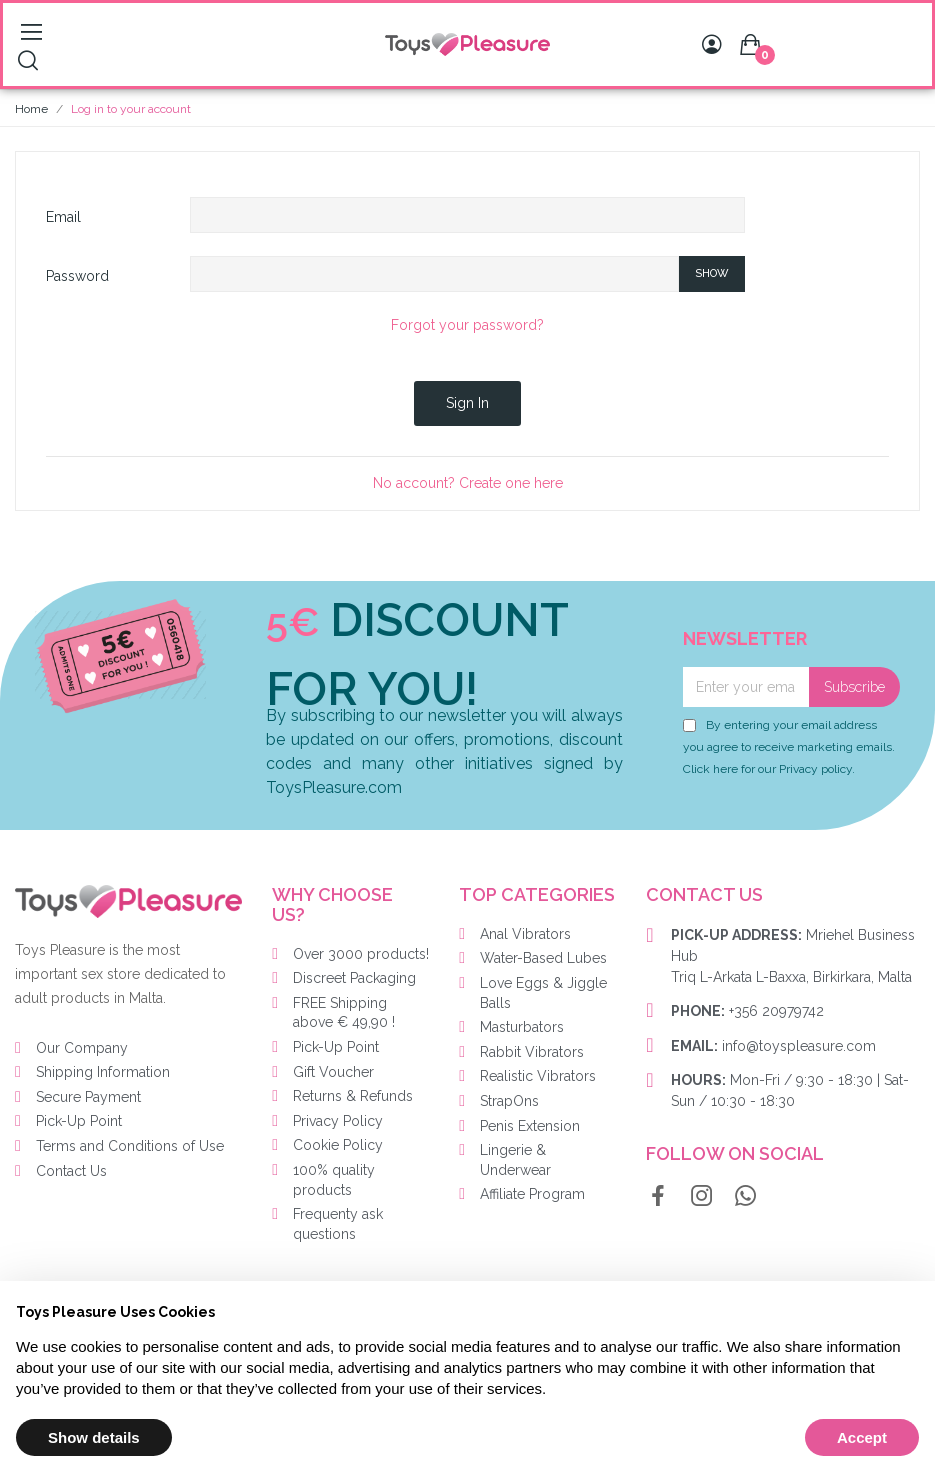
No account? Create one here (468, 483)
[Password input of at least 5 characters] (434, 274)
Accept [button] (862, 1437)
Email (63, 217)
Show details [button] (94, 1437)
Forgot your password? (467, 325)
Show (712, 273)
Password (77, 276)
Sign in (467, 403)
